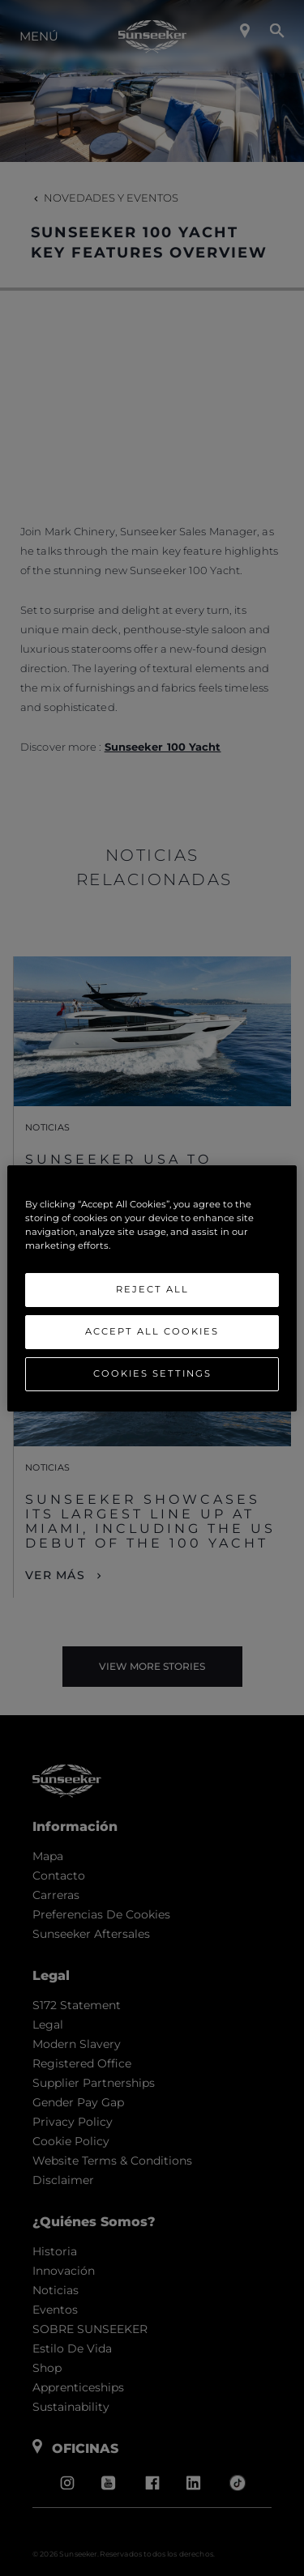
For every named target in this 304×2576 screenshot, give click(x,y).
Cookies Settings (152, 1373)
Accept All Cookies (152, 1331)
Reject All (152, 1289)
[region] (151, 1288)
